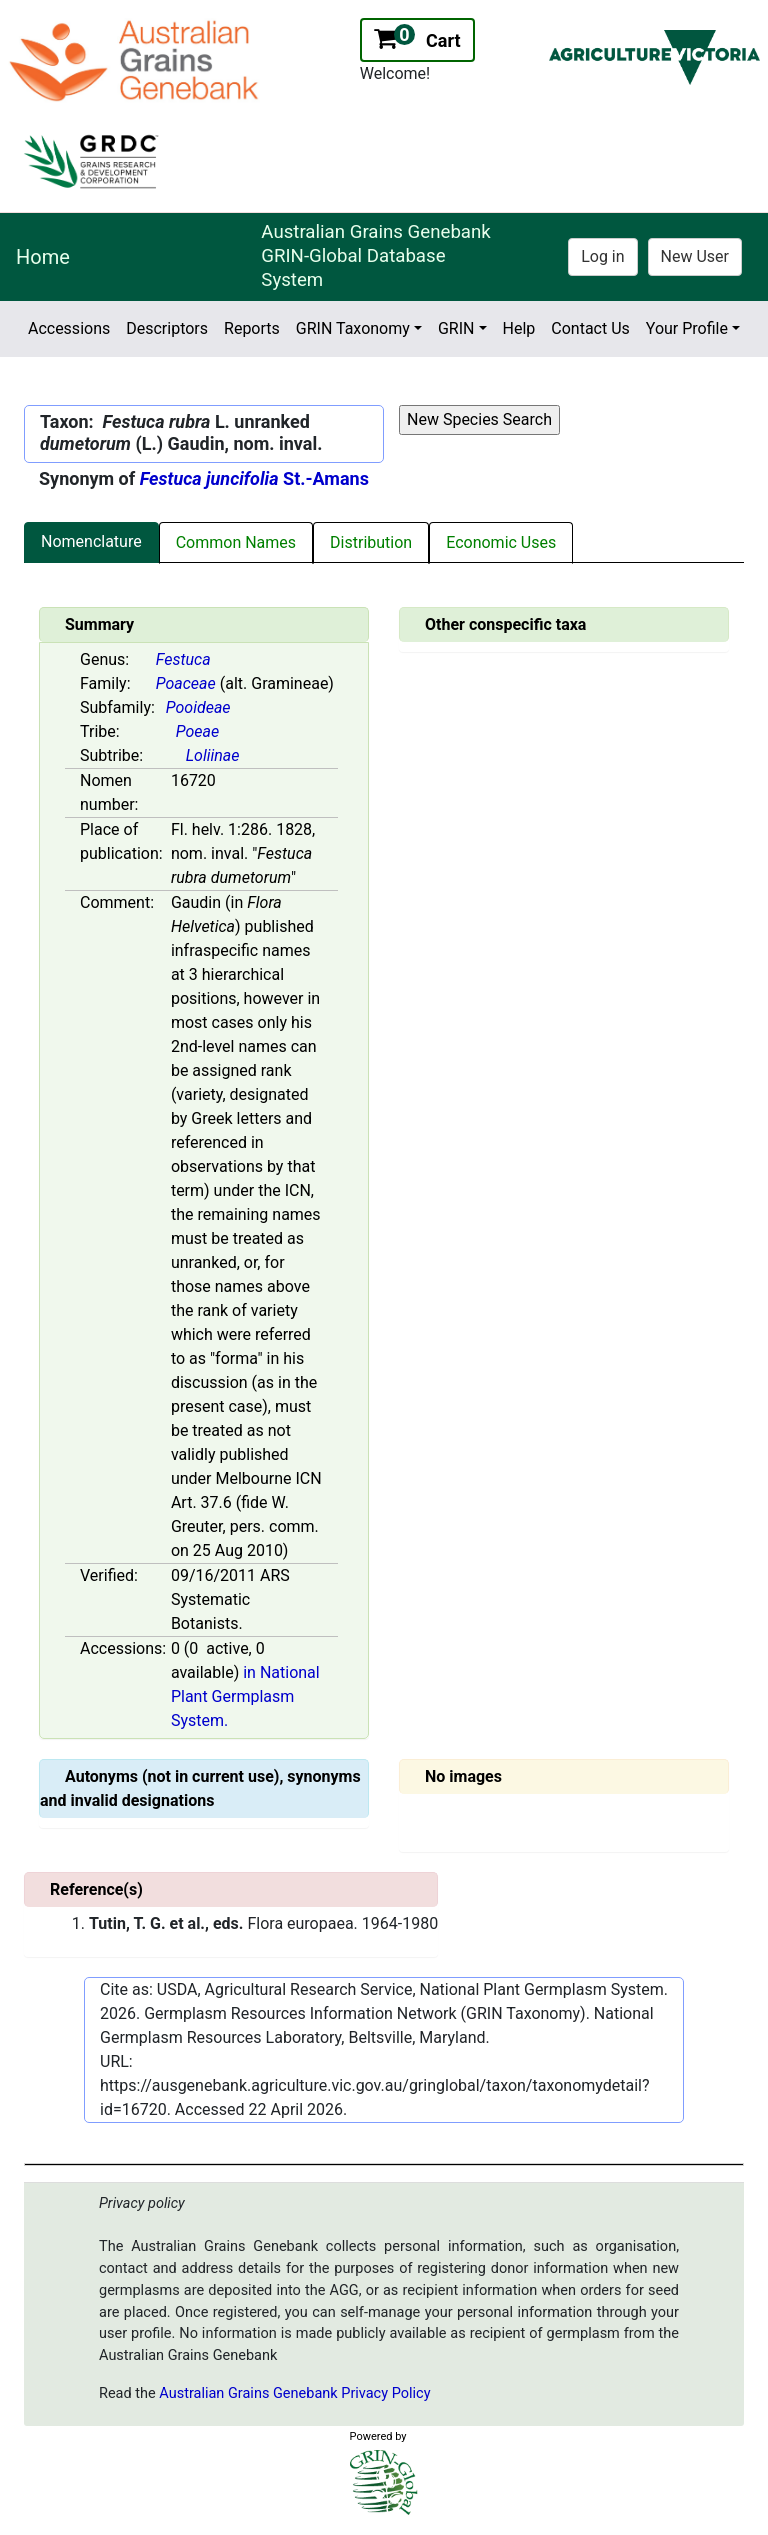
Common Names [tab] (236, 542)
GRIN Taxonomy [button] (353, 328)
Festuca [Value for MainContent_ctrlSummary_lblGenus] (183, 659)
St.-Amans (254, 478)
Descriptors (167, 328)
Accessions (69, 328)
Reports (252, 328)
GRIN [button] (456, 328)
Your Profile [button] (687, 328)
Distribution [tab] (371, 542)
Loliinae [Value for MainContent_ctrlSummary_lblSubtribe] (213, 755)
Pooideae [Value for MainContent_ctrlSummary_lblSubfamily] (198, 707)
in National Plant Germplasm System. (245, 1696)
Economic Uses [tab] (501, 542)
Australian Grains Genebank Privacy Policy (294, 2393)
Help (519, 328)
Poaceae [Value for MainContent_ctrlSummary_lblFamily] (186, 683)
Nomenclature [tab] (91, 541)
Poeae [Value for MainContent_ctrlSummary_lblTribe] (197, 731)
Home (43, 257)
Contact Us (590, 328)
